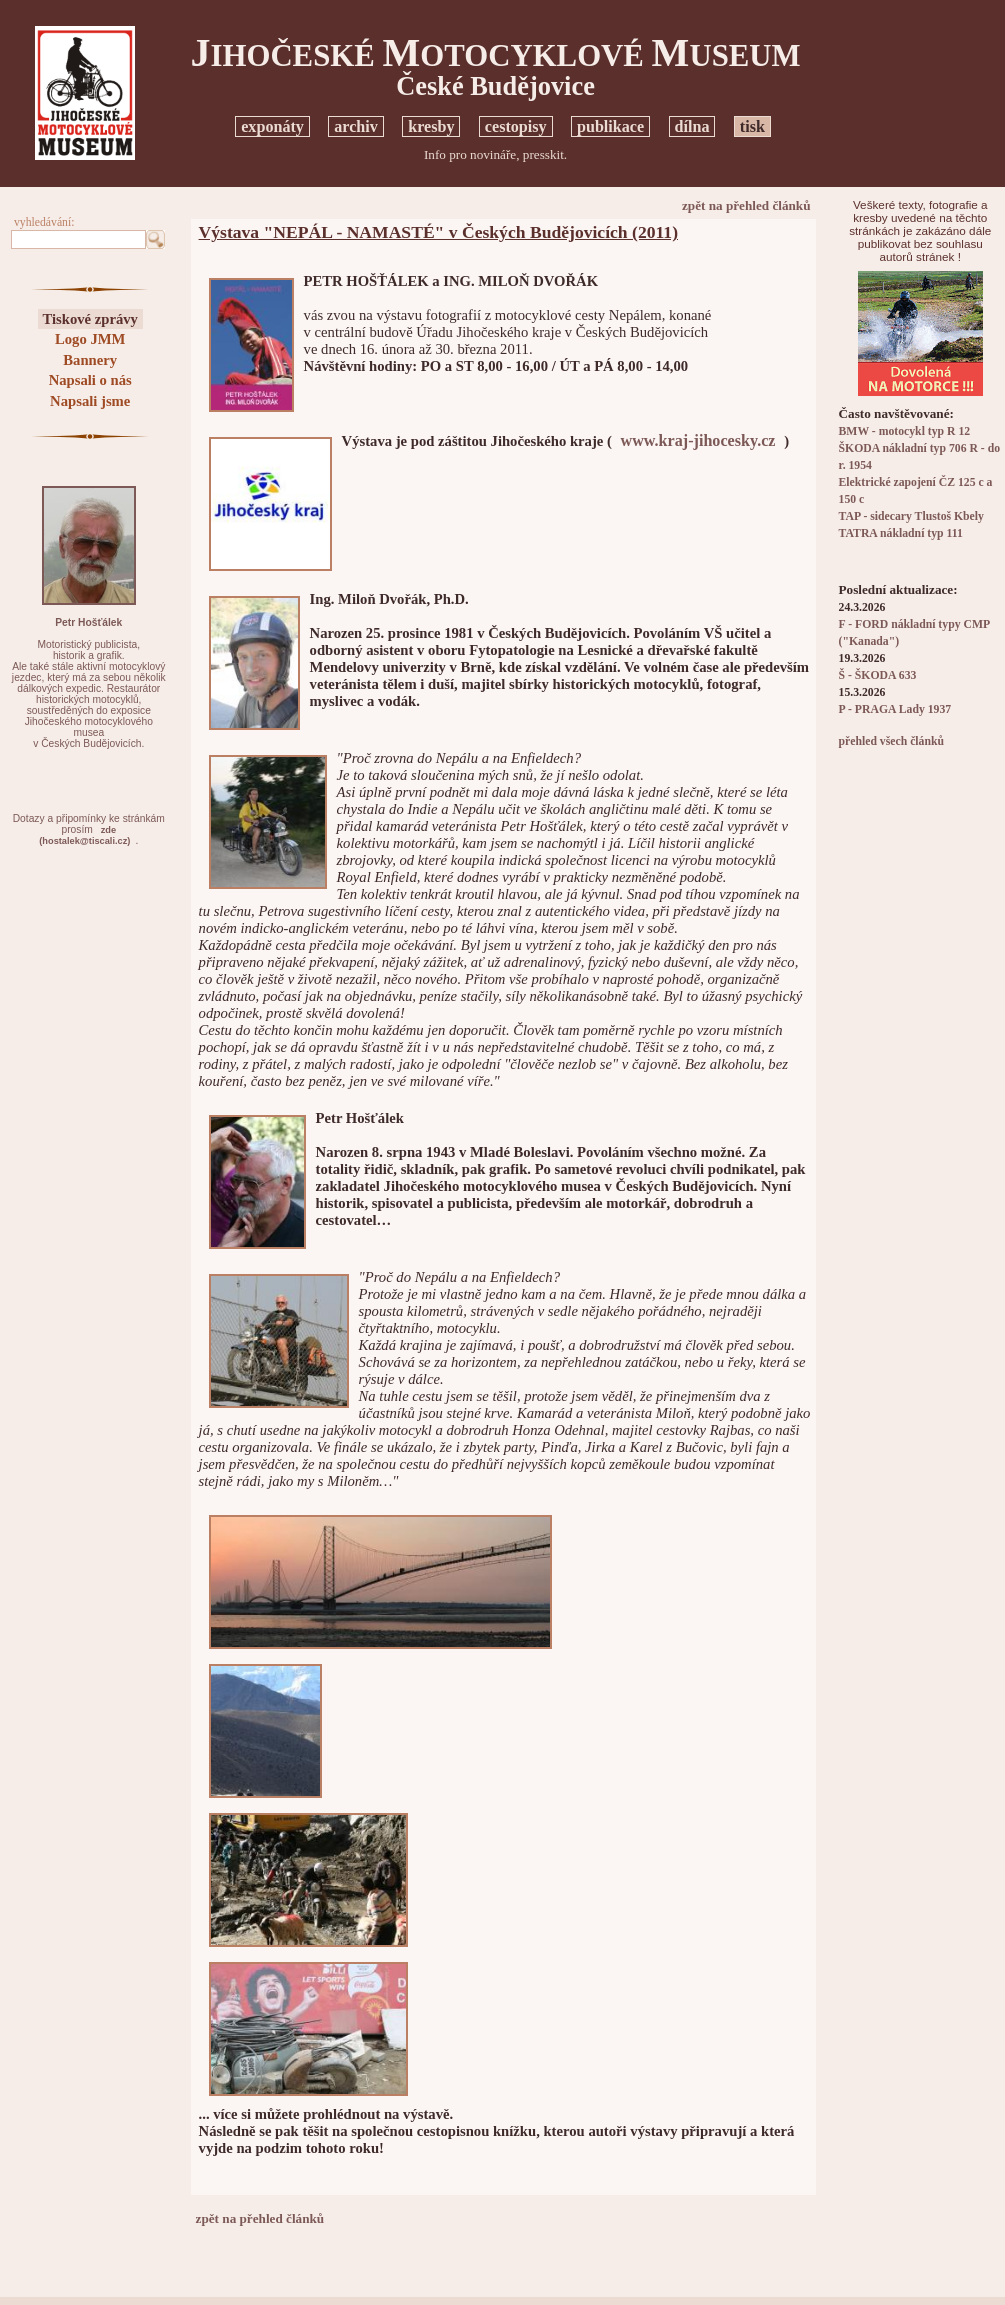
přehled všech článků (891, 741)
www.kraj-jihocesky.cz (698, 440)
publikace (610, 126)
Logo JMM (90, 339)
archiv (356, 126)
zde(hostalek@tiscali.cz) (84, 835)
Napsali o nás (90, 380)
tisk (752, 126)
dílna (692, 126)
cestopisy (516, 126)
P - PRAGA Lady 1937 (895, 709)
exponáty (272, 126)
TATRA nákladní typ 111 (901, 533)
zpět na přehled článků (746, 205)
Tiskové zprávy (90, 319)
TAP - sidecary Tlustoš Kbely (911, 516)
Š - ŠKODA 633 (878, 675)
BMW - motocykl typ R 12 (905, 431)
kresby (431, 126)
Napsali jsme (90, 401)
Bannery (90, 360)
